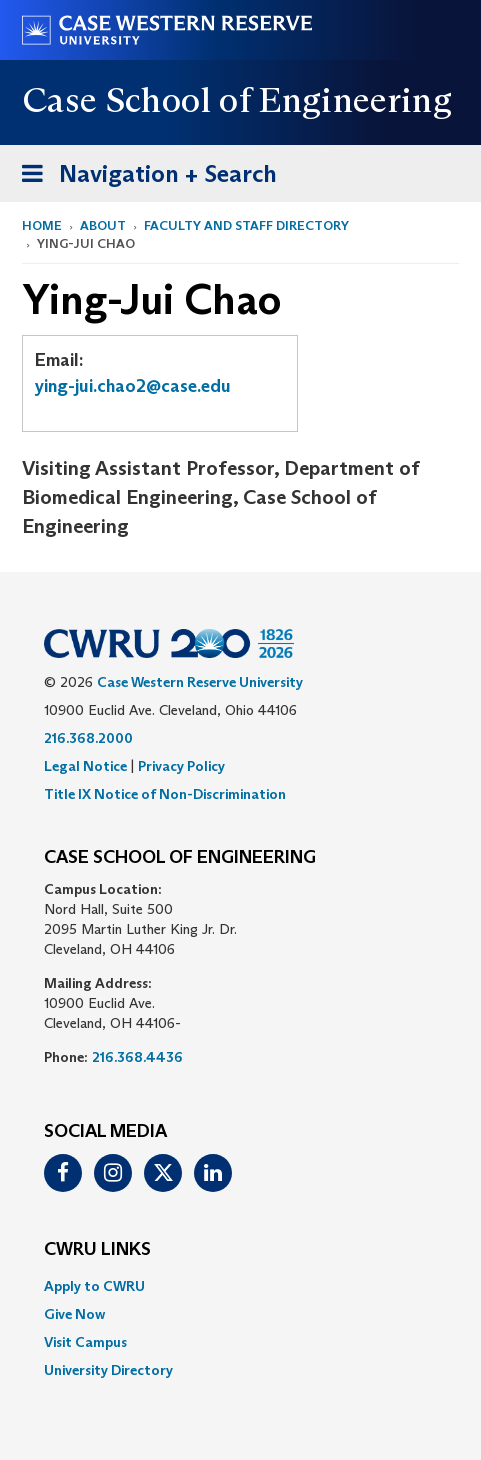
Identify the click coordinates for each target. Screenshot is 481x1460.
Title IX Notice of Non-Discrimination (165, 794)
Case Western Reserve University (200, 682)
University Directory (108, 1370)
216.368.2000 (88, 738)
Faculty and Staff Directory (246, 225)
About (103, 225)
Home (42, 225)
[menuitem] (240, 1286)
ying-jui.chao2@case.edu (133, 386)
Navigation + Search (143, 177)
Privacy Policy (181, 766)
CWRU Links (97, 1250)
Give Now (74, 1314)
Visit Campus (85, 1342)
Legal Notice (85, 766)
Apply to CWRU (94, 1286)
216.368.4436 (137, 1057)
